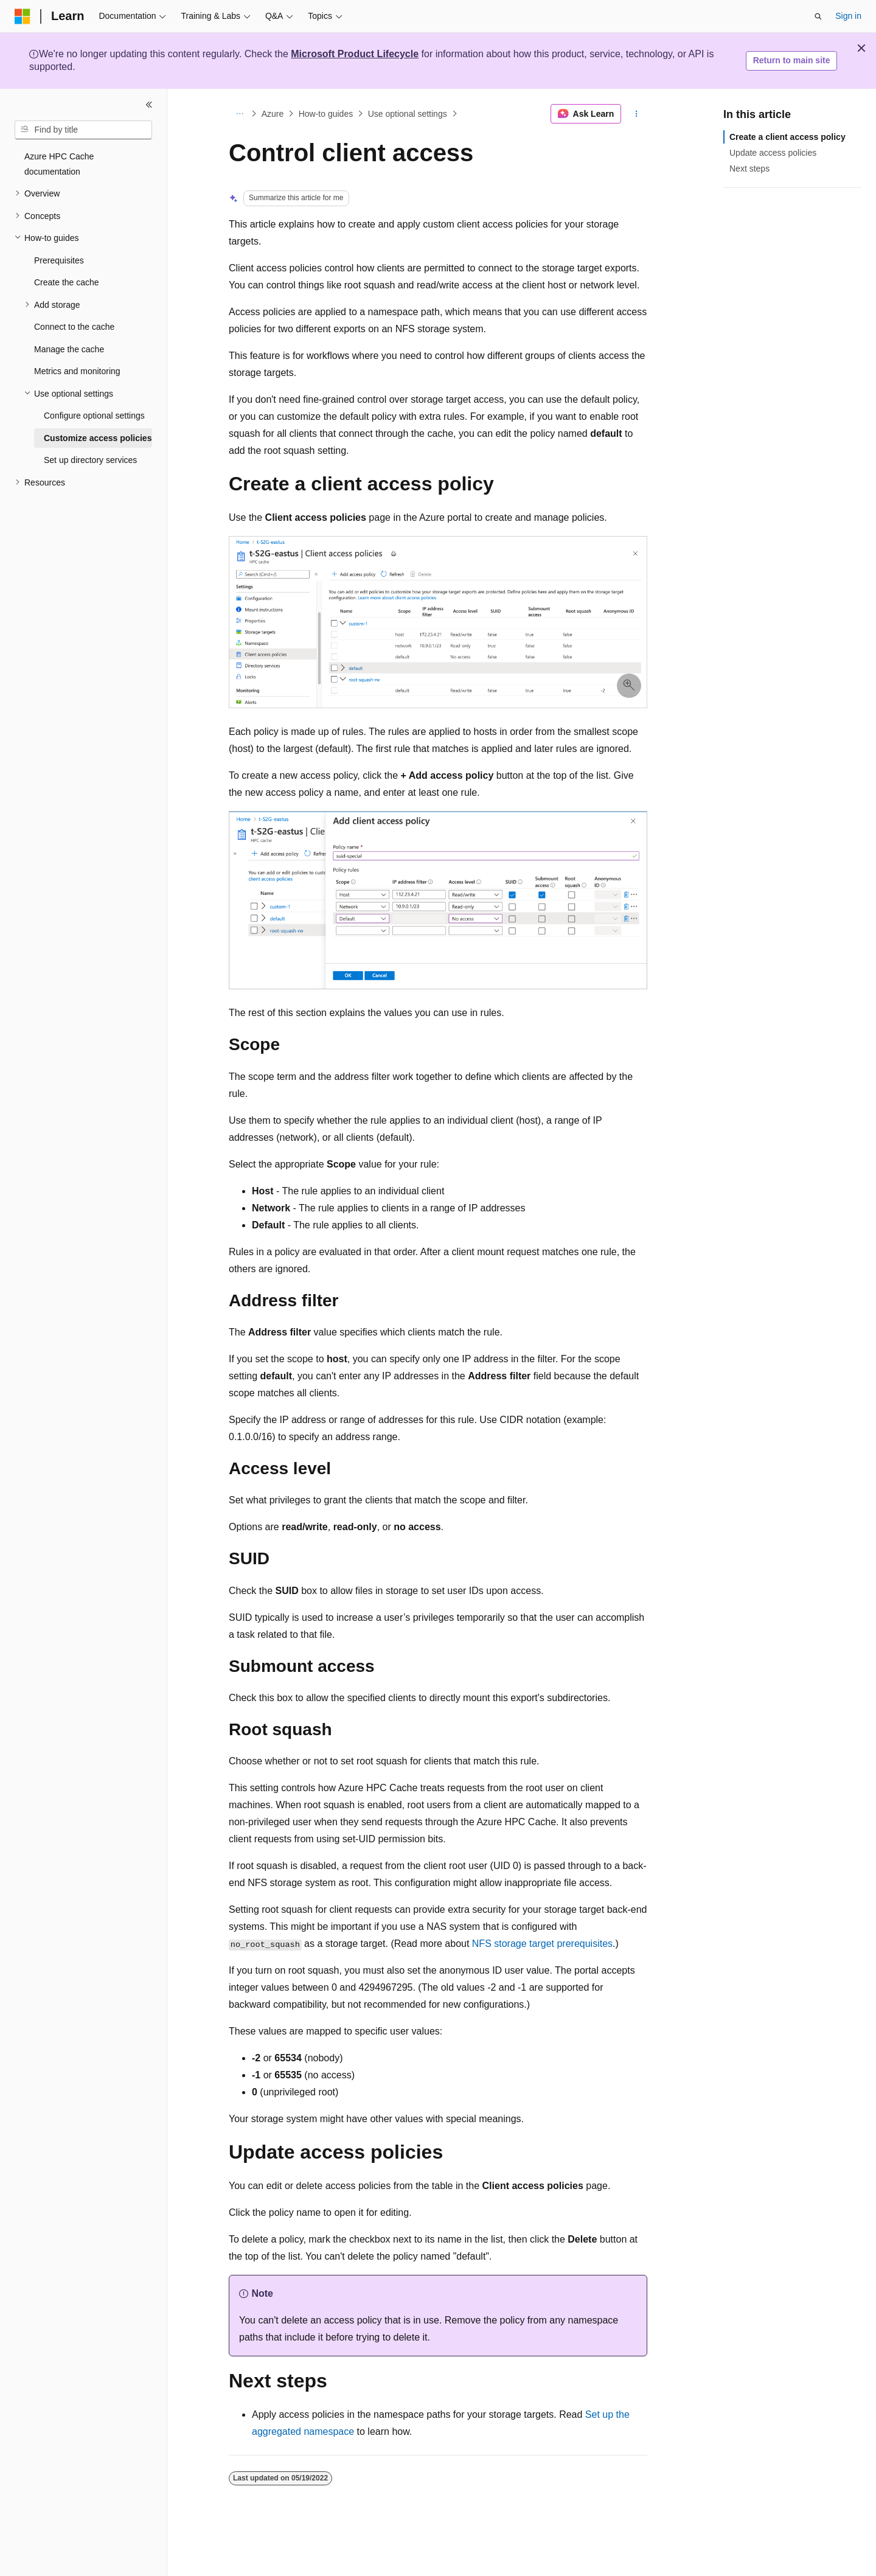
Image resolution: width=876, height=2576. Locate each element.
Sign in (848, 16)
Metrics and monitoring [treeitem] (77, 371)
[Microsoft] (22, 16)
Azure (273, 114)
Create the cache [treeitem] (66, 282)
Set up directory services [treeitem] (90, 460)
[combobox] (83, 130)
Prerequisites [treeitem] (59, 260)
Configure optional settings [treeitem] (94, 415)
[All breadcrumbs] (239, 114)
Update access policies (772, 153)
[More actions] (636, 114)
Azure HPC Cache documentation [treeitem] (59, 163)
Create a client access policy (787, 137)
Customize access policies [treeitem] (97, 438)
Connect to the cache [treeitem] (74, 327)
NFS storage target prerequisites (542, 1943)
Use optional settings (407, 114)
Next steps (749, 168)
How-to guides (326, 114)
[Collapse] (149, 105)
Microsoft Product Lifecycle (355, 54)
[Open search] (818, 16)
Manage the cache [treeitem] (69, 349)
